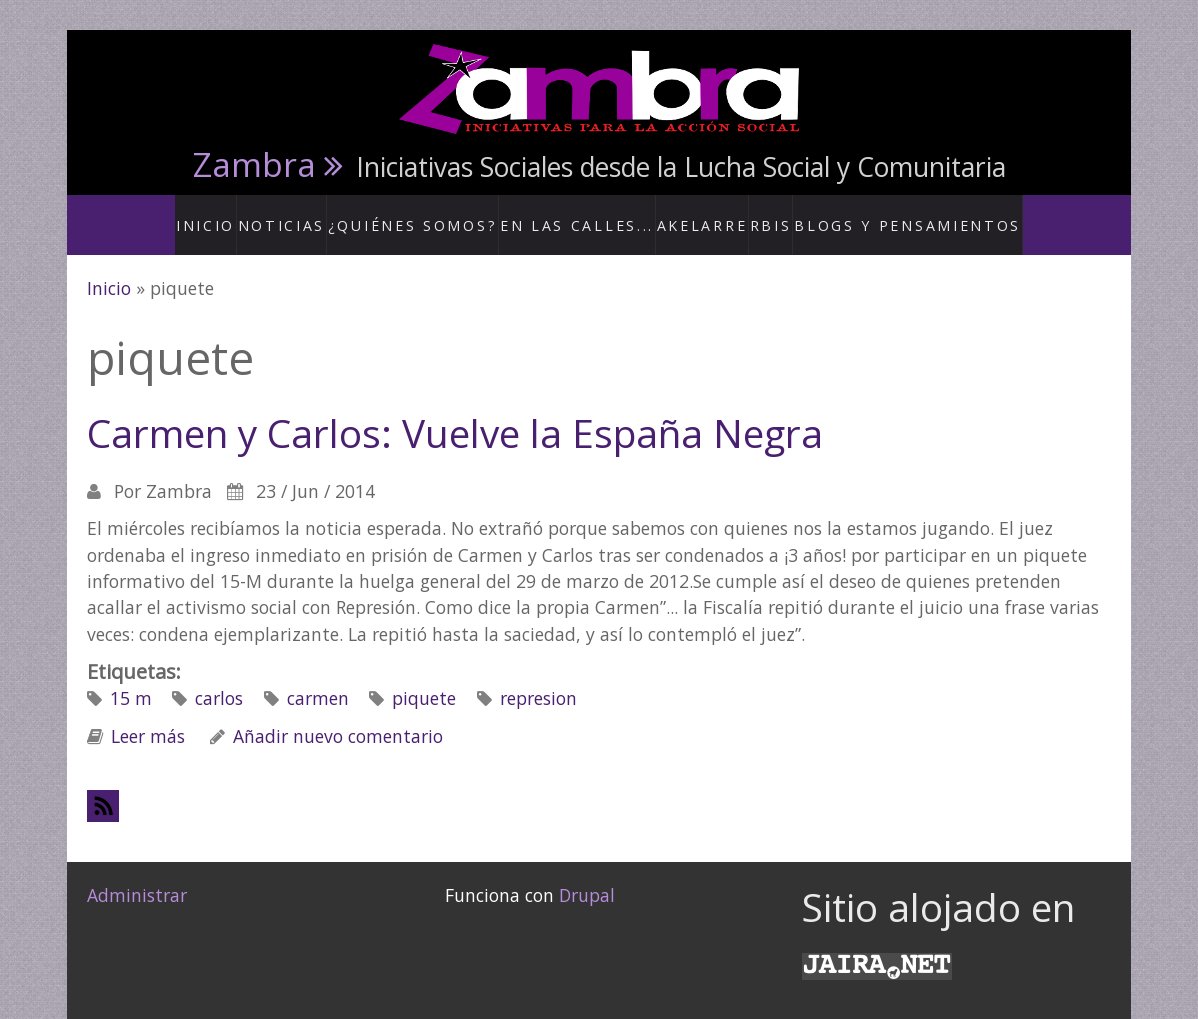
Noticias (325, 214)
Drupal (587, 874)
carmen (318, 678)
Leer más (148, 715)
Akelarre (693, 214)
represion (538, 678)
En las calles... (583, 214)
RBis (765, 214)
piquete (424, 678)
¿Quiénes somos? (443, 214)
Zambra (254, 164)
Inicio (248, 214)
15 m (131, 678)
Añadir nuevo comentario (338, 715)
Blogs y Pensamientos (887, 214)
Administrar (137, 874)
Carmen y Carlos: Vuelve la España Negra (455, 413)
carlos (219, 678)
